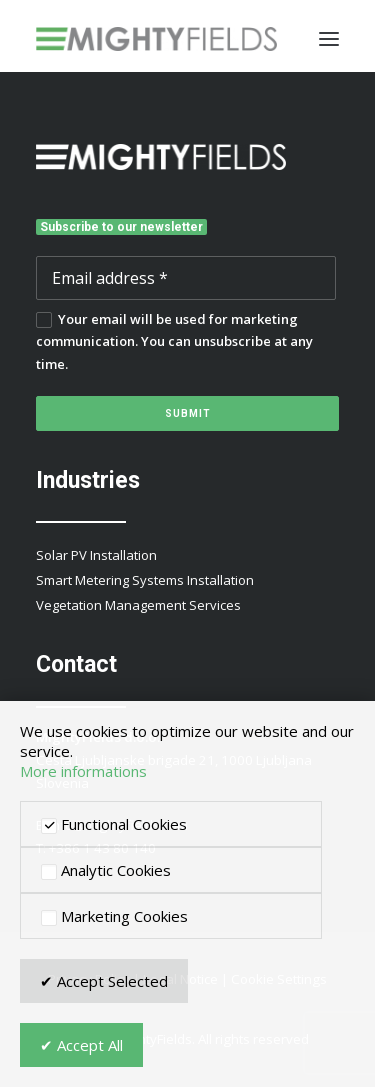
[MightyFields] (156, 39)
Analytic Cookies (106, 870)
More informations (83, 771)
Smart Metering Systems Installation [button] (145, 580)
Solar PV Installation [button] (96, 555)
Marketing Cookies (114, 916)
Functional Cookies (114, 824)
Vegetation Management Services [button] (138, 605)
